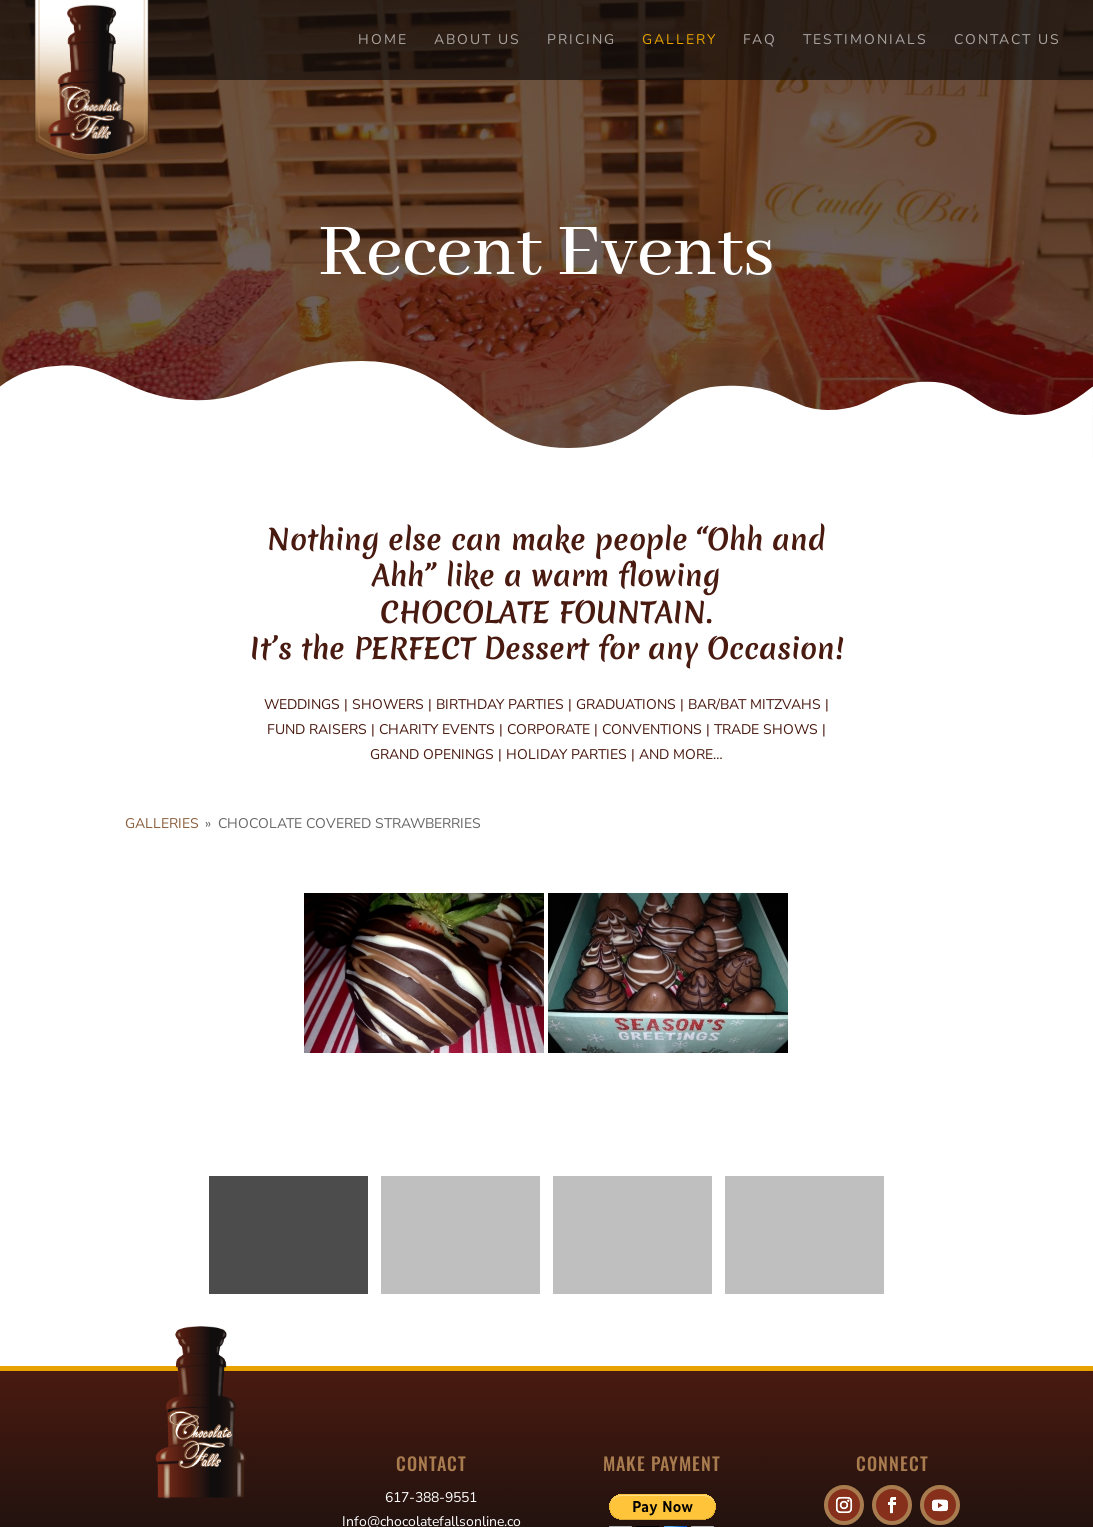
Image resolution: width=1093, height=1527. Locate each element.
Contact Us (1007, 41)
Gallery (679, 41)
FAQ (760, 41)
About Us (477, 41)
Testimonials (865, 41)
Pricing (581, 41)
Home (383, 41)
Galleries (162, 823)
